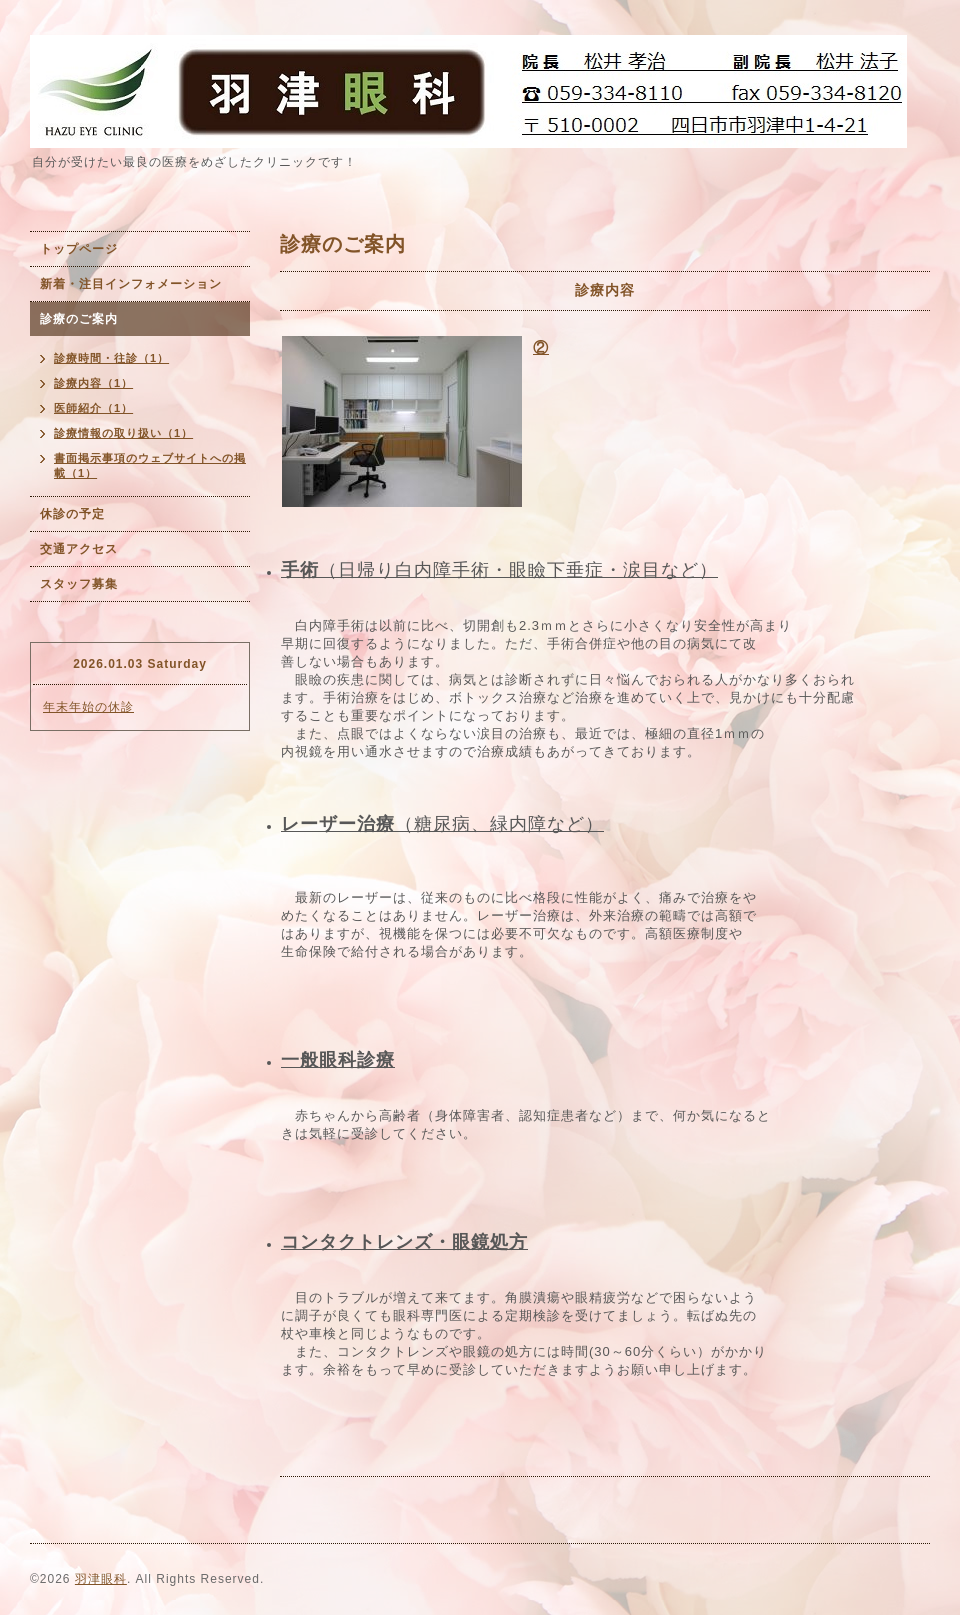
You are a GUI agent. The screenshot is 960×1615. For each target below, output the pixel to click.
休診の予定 (72, 514)
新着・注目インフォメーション (131, 284)
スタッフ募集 (79, 584)
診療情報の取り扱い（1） (123, 433)
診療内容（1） (93, 383)
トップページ (79, 249)
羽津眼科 (101, 1579)
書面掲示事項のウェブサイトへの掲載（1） (150, 465)
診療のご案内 (79, 319)
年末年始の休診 (88, 707)
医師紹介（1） (93, 408)
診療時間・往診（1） (111, 358)
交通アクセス (79, 549)
